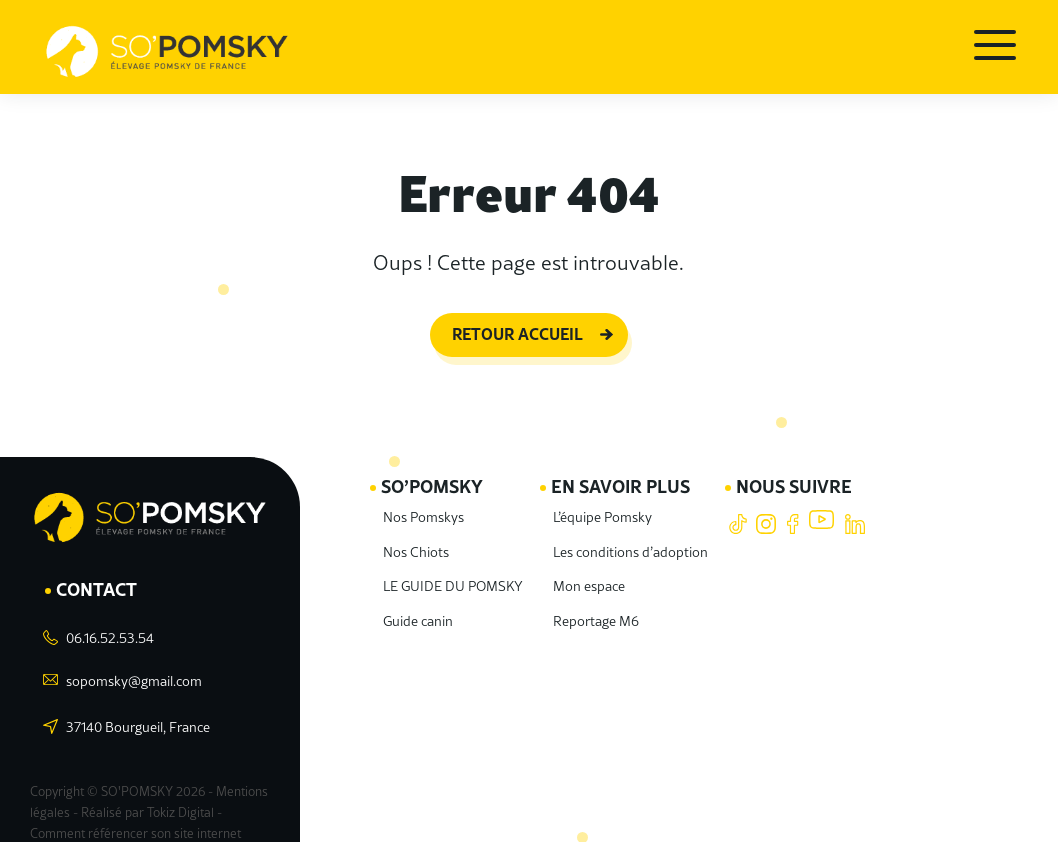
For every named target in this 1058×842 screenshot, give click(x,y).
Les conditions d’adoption (636, 535)
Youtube (821, 509)
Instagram (765, 509)
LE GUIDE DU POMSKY (458, 569)
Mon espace (596, 569)
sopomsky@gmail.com (130, 663)
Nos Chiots (414, 535)
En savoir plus (634, 471)
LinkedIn (854, 509)
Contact (100, 572)
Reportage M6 (603, 604)
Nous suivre (797, 471)
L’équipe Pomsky (612, 500)
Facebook (793, 509)
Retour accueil (517, 322)
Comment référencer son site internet (149, 795)
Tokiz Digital (172, 787)
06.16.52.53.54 (108, 620)
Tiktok (737, 509)
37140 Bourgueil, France (135, 709)
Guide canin (417, 604)
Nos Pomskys (421, 500)
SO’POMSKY (435, 471)
